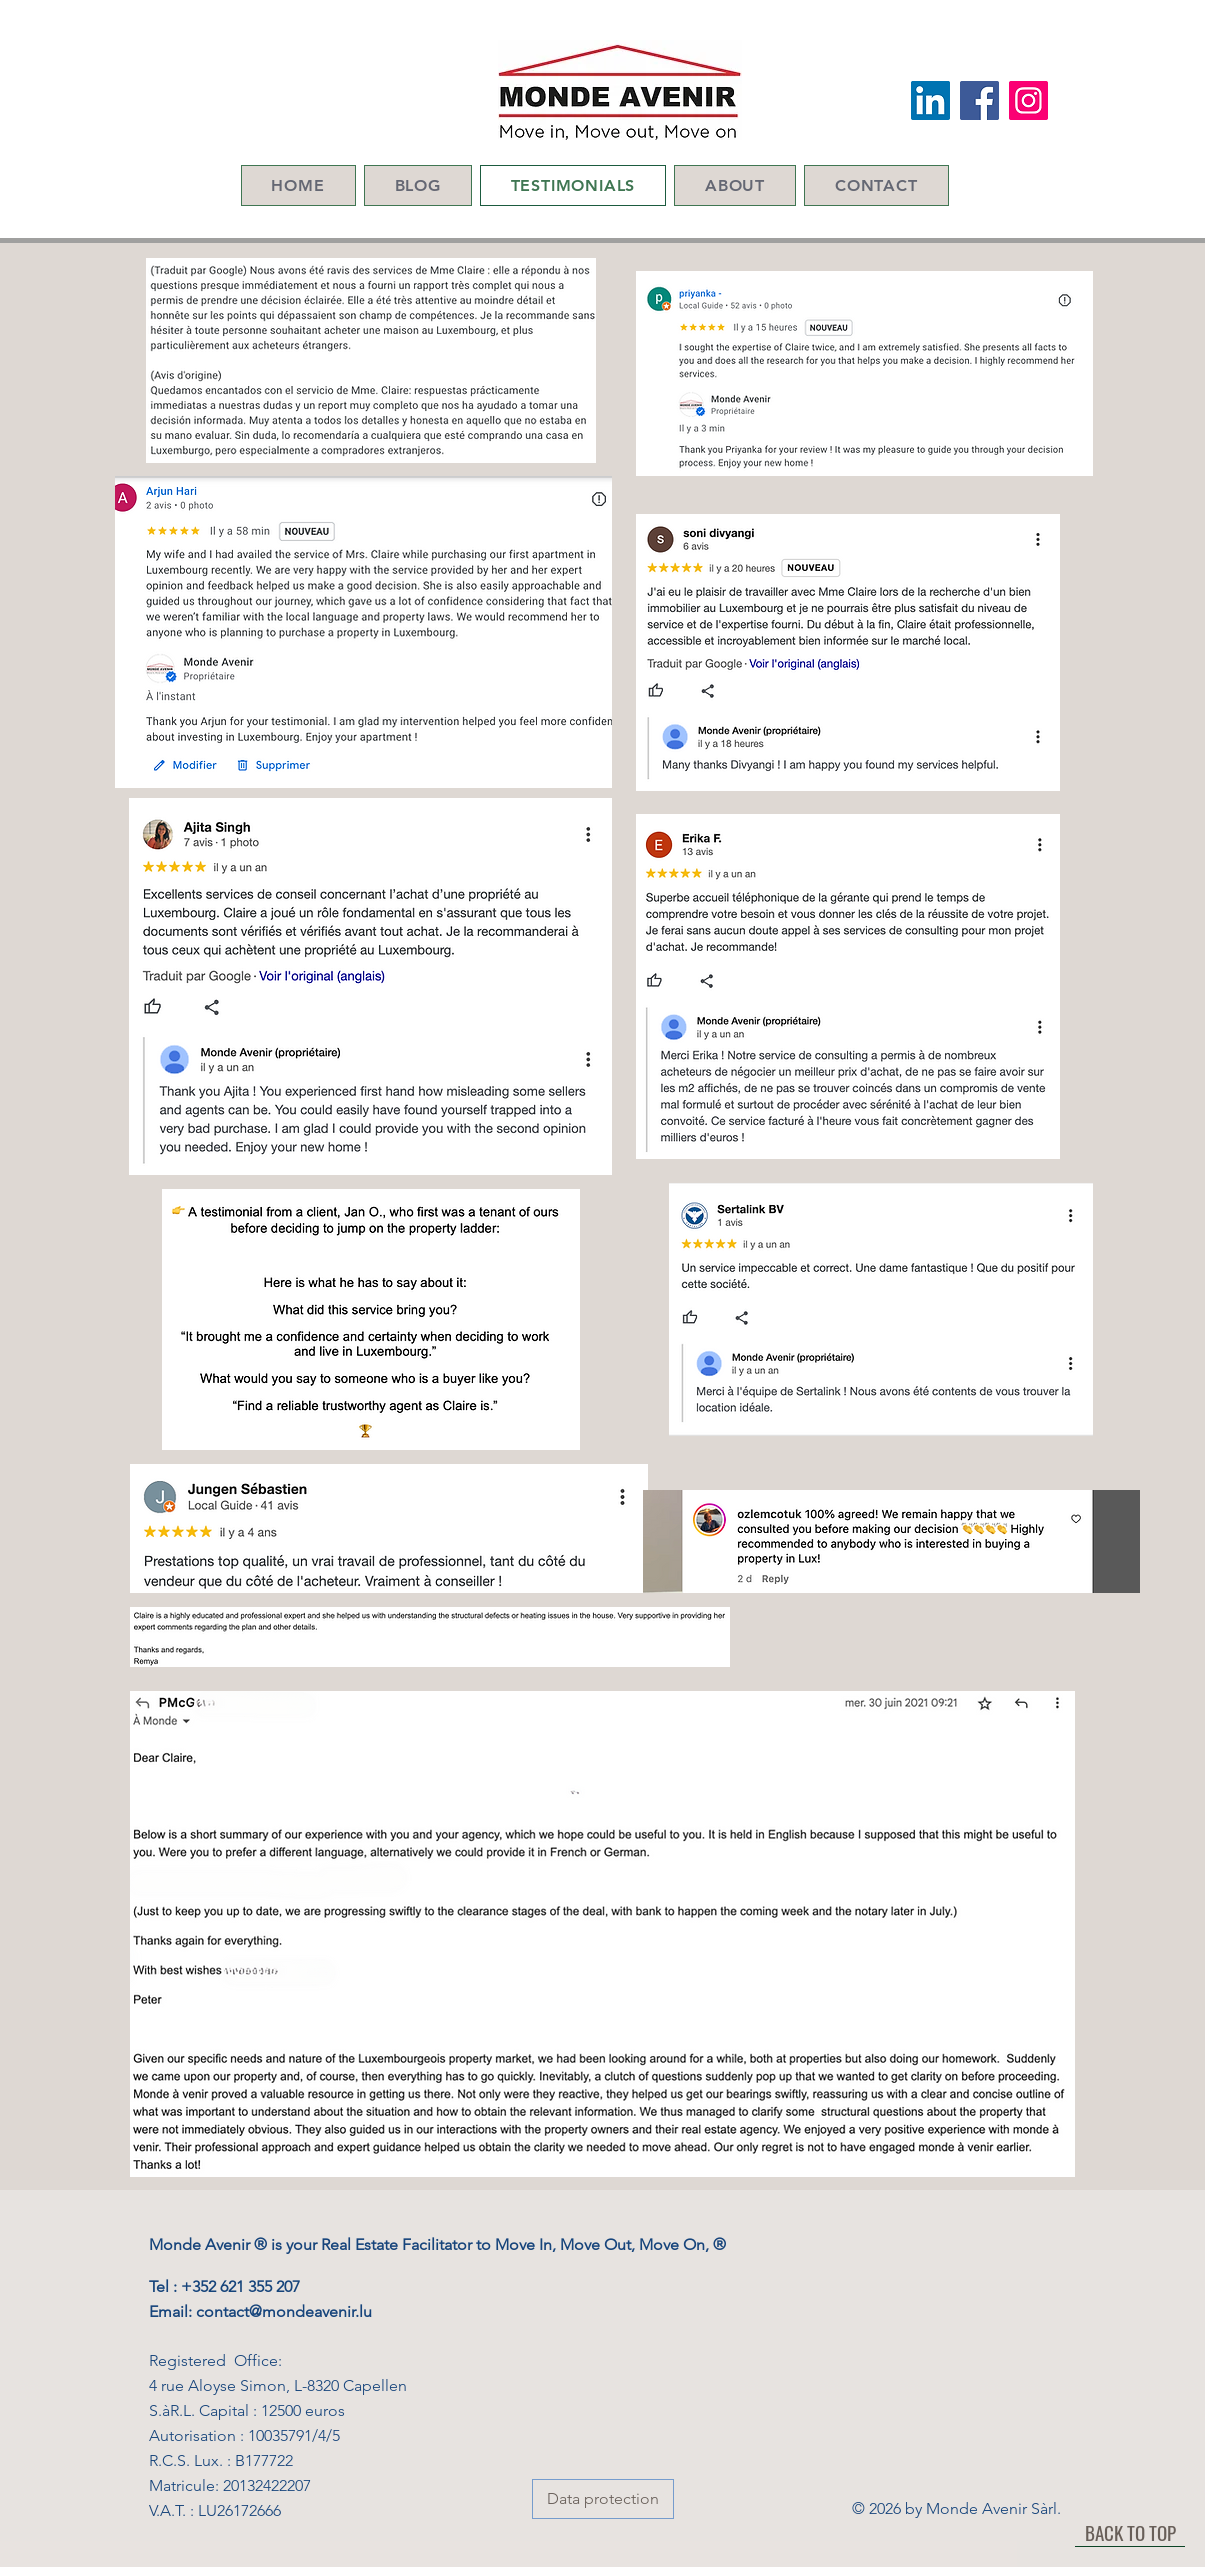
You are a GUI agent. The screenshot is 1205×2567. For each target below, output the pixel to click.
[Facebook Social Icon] (979, 100)
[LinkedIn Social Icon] (930, 100)
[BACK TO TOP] (1130, 2532)
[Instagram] (1028, 100)
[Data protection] (603, 2499)
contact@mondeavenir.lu (284, 2311)
